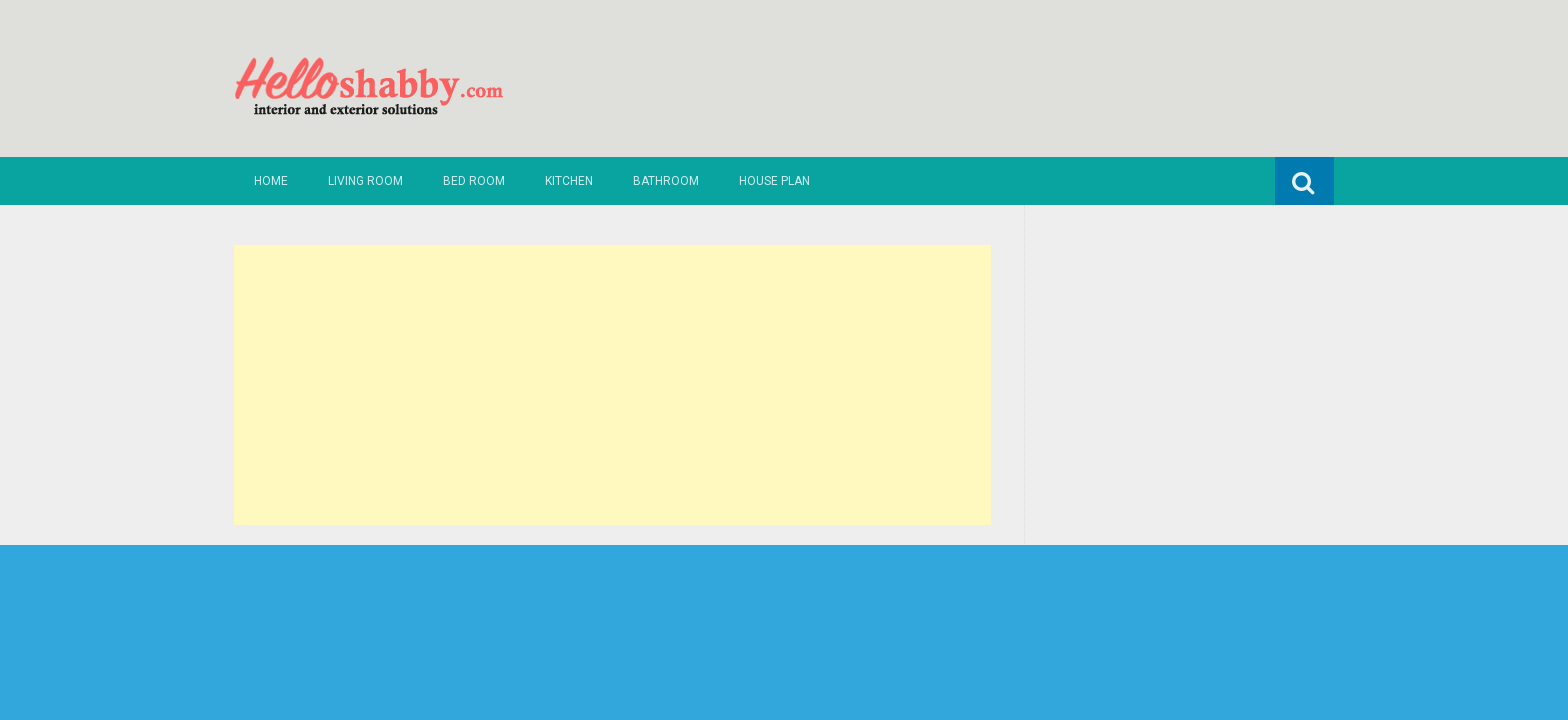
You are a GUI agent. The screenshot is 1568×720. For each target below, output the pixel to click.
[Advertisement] (612, 385)
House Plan (774, 181)
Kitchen (569, 181)
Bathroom (666, 181)
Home (271, 181)
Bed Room (474, 181)
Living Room (365, 181)
